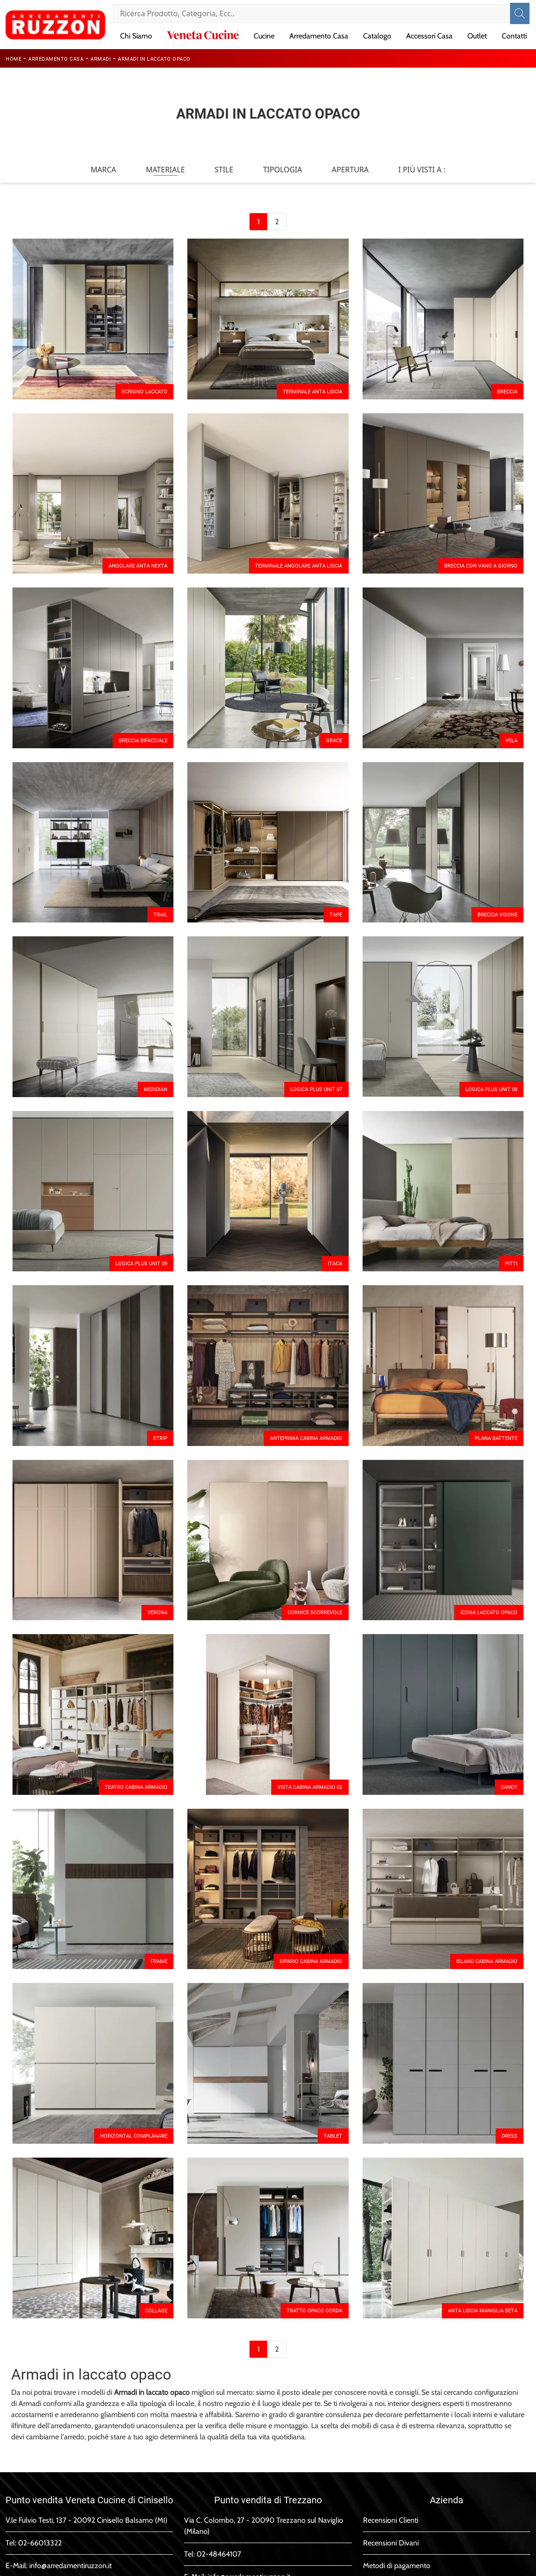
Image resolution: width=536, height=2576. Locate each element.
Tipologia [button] (282, 169)
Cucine (264, 36)
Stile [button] (224, 169)
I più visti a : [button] (422, 169)
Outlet (477, 36)
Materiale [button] (165, 169)
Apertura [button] (350, 169)
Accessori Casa (429, 36)
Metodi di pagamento (396, 2565)
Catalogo (377, 36)
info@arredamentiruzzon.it (70, 2565)
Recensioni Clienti (390, 2520)
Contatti (514, 36)
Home (13, 59)
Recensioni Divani (391, 2542)
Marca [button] (103, 169)
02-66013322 (40, 2542)
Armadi (100, 59)
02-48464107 (219, 2554)
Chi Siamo (136, 36)
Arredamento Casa (318, 36)
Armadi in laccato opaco (154, 59)
